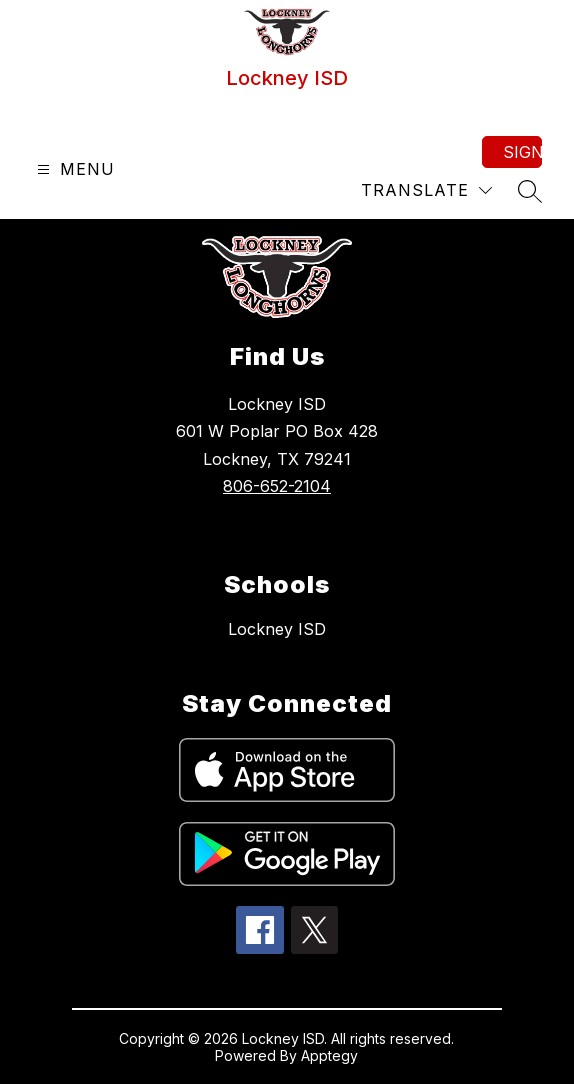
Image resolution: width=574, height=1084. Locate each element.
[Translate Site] (426, 190)
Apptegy (329, 1055)
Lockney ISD (277, 629)
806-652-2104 (277, 486)
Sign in (522, 152)
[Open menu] (73, 169)
